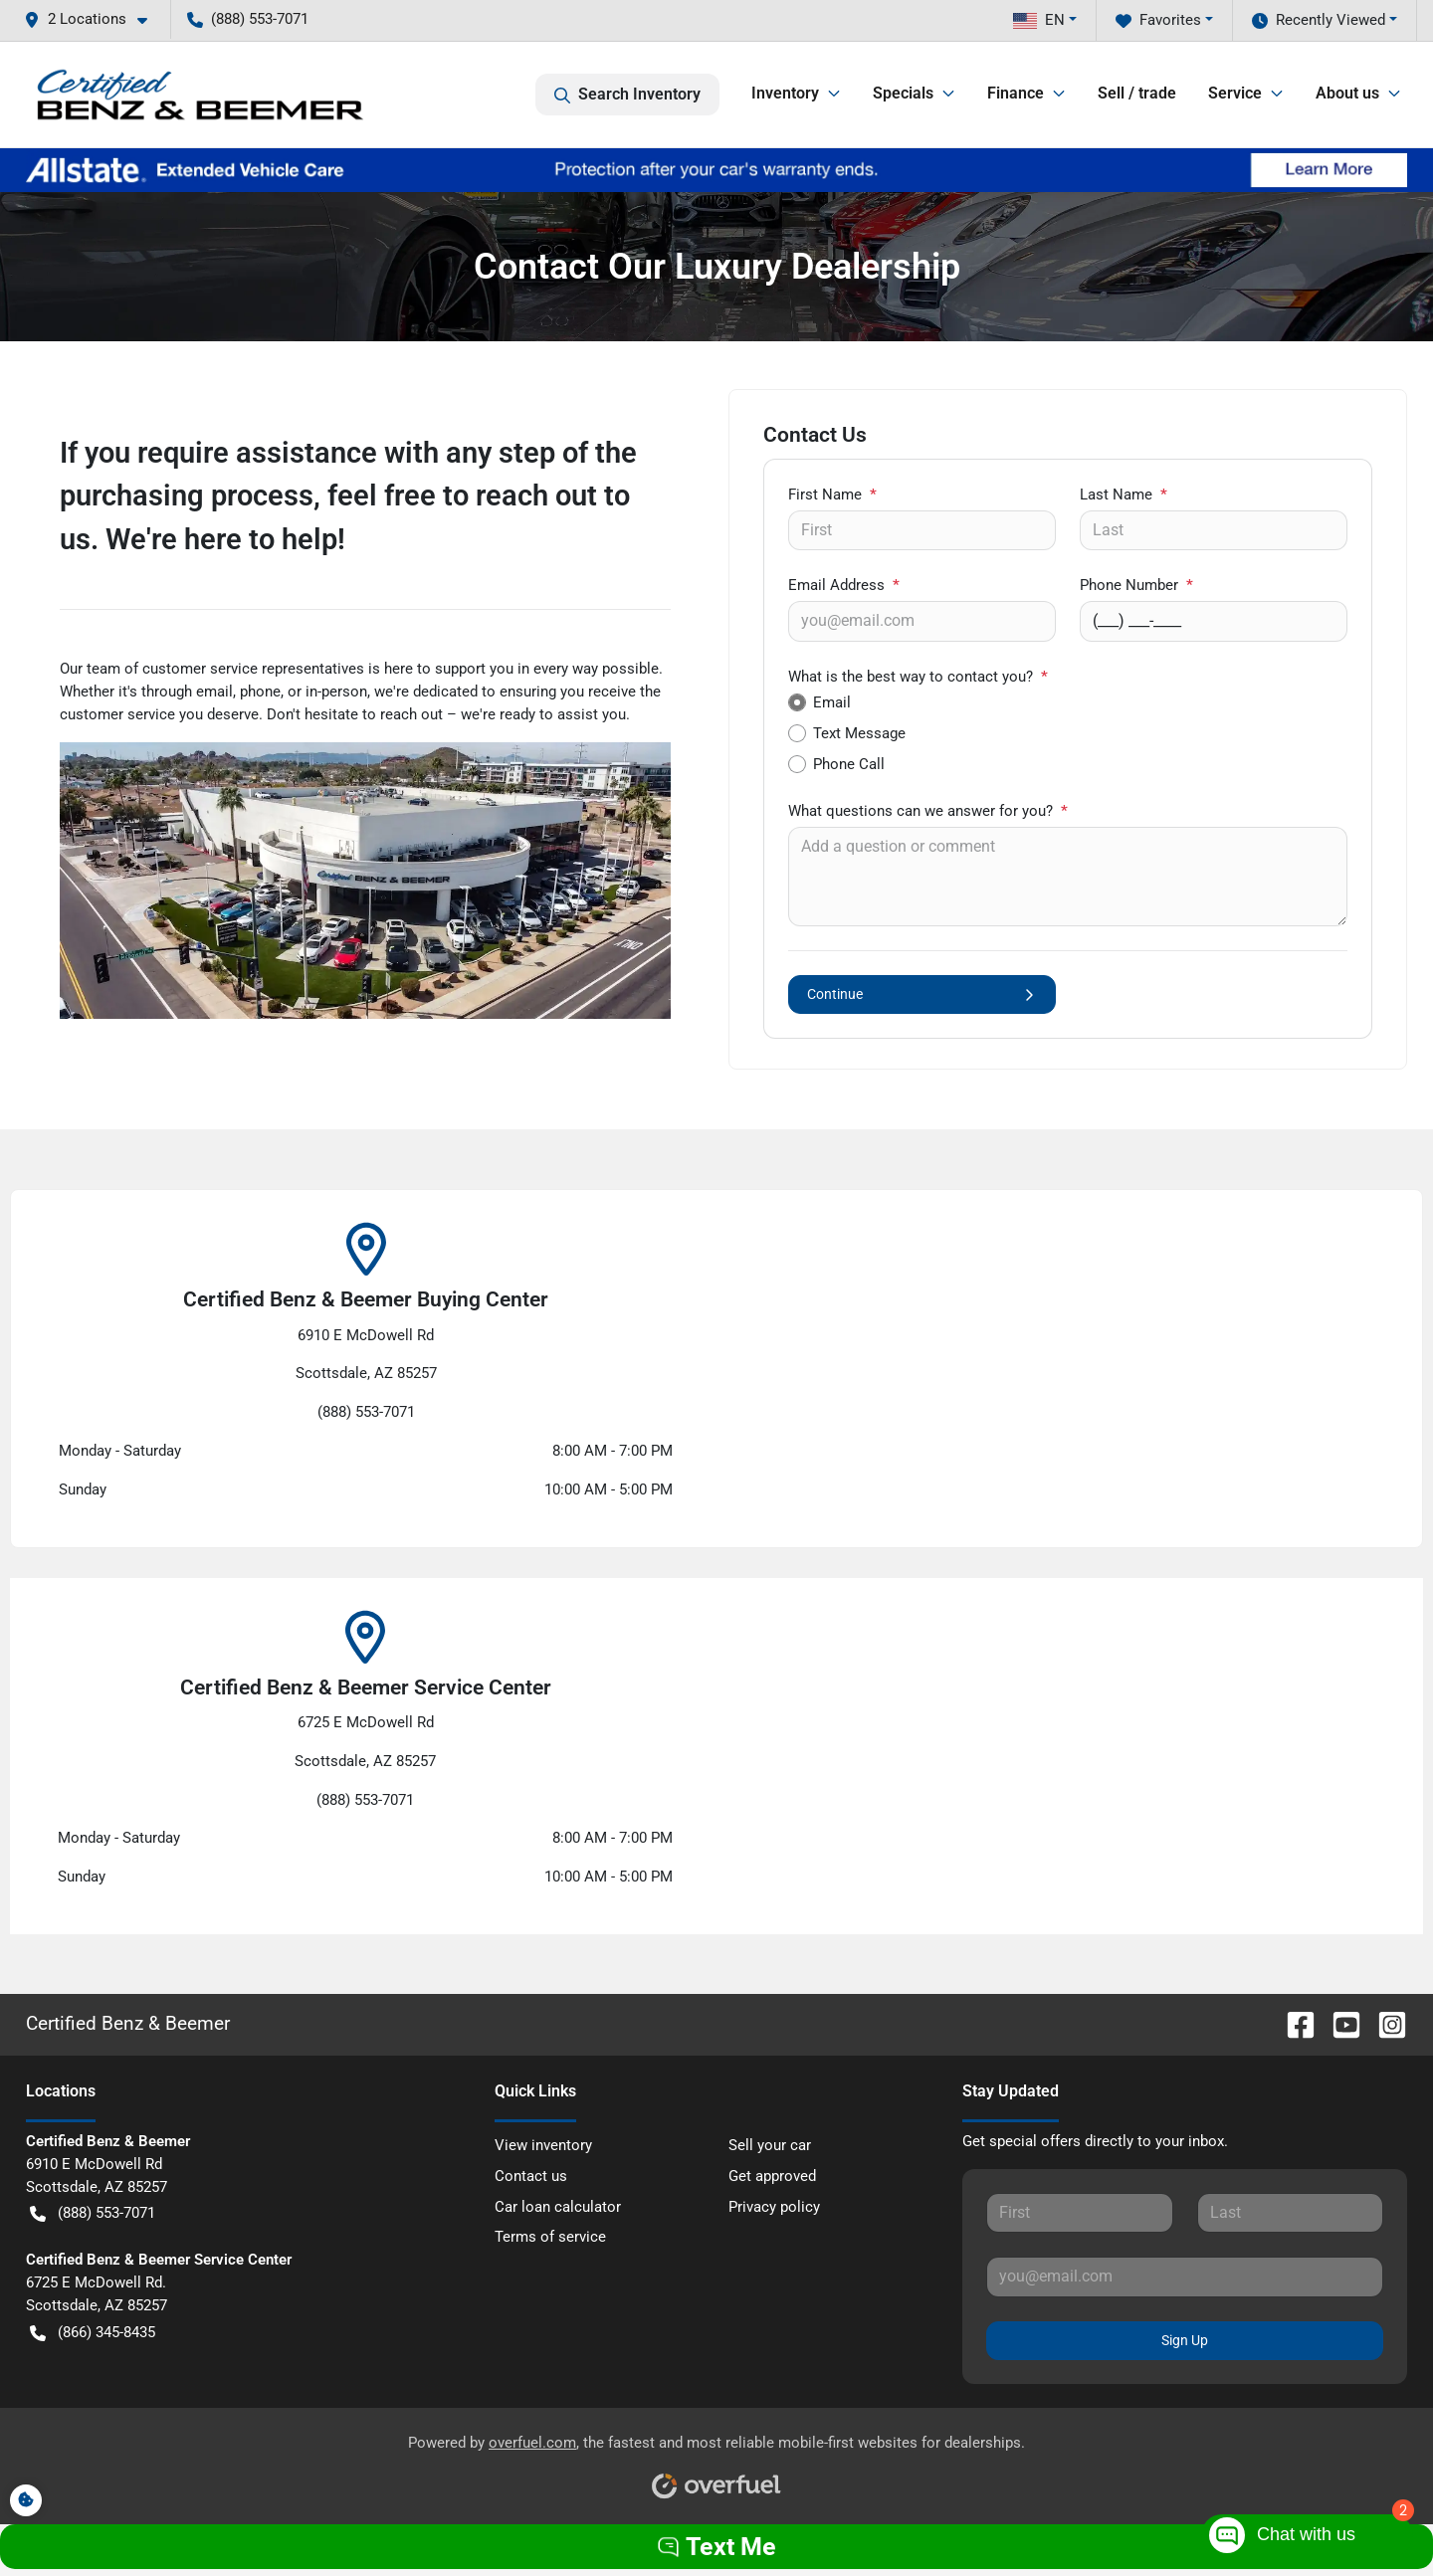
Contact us (531, 2176)
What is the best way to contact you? (918, 677)
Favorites (1158, 20)
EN (1039, 20)
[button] (93, 19)
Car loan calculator (558, 2207)
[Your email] (922, 621)
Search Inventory (627, 94)
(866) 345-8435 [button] (92, 2332)
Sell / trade (1137, 93)
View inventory (543, 2145)
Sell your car (769, 2145)
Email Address (844, 585)
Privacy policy (774, 2207)
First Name (832, 494)
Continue (922, 994)
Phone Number (1136, 585)
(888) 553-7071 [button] (247, 19)
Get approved (772, 2176)
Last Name (1123, 494)
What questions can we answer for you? (928, 811)
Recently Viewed (1318, 20)
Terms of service (550, 2237)
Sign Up (1184, 2340)
